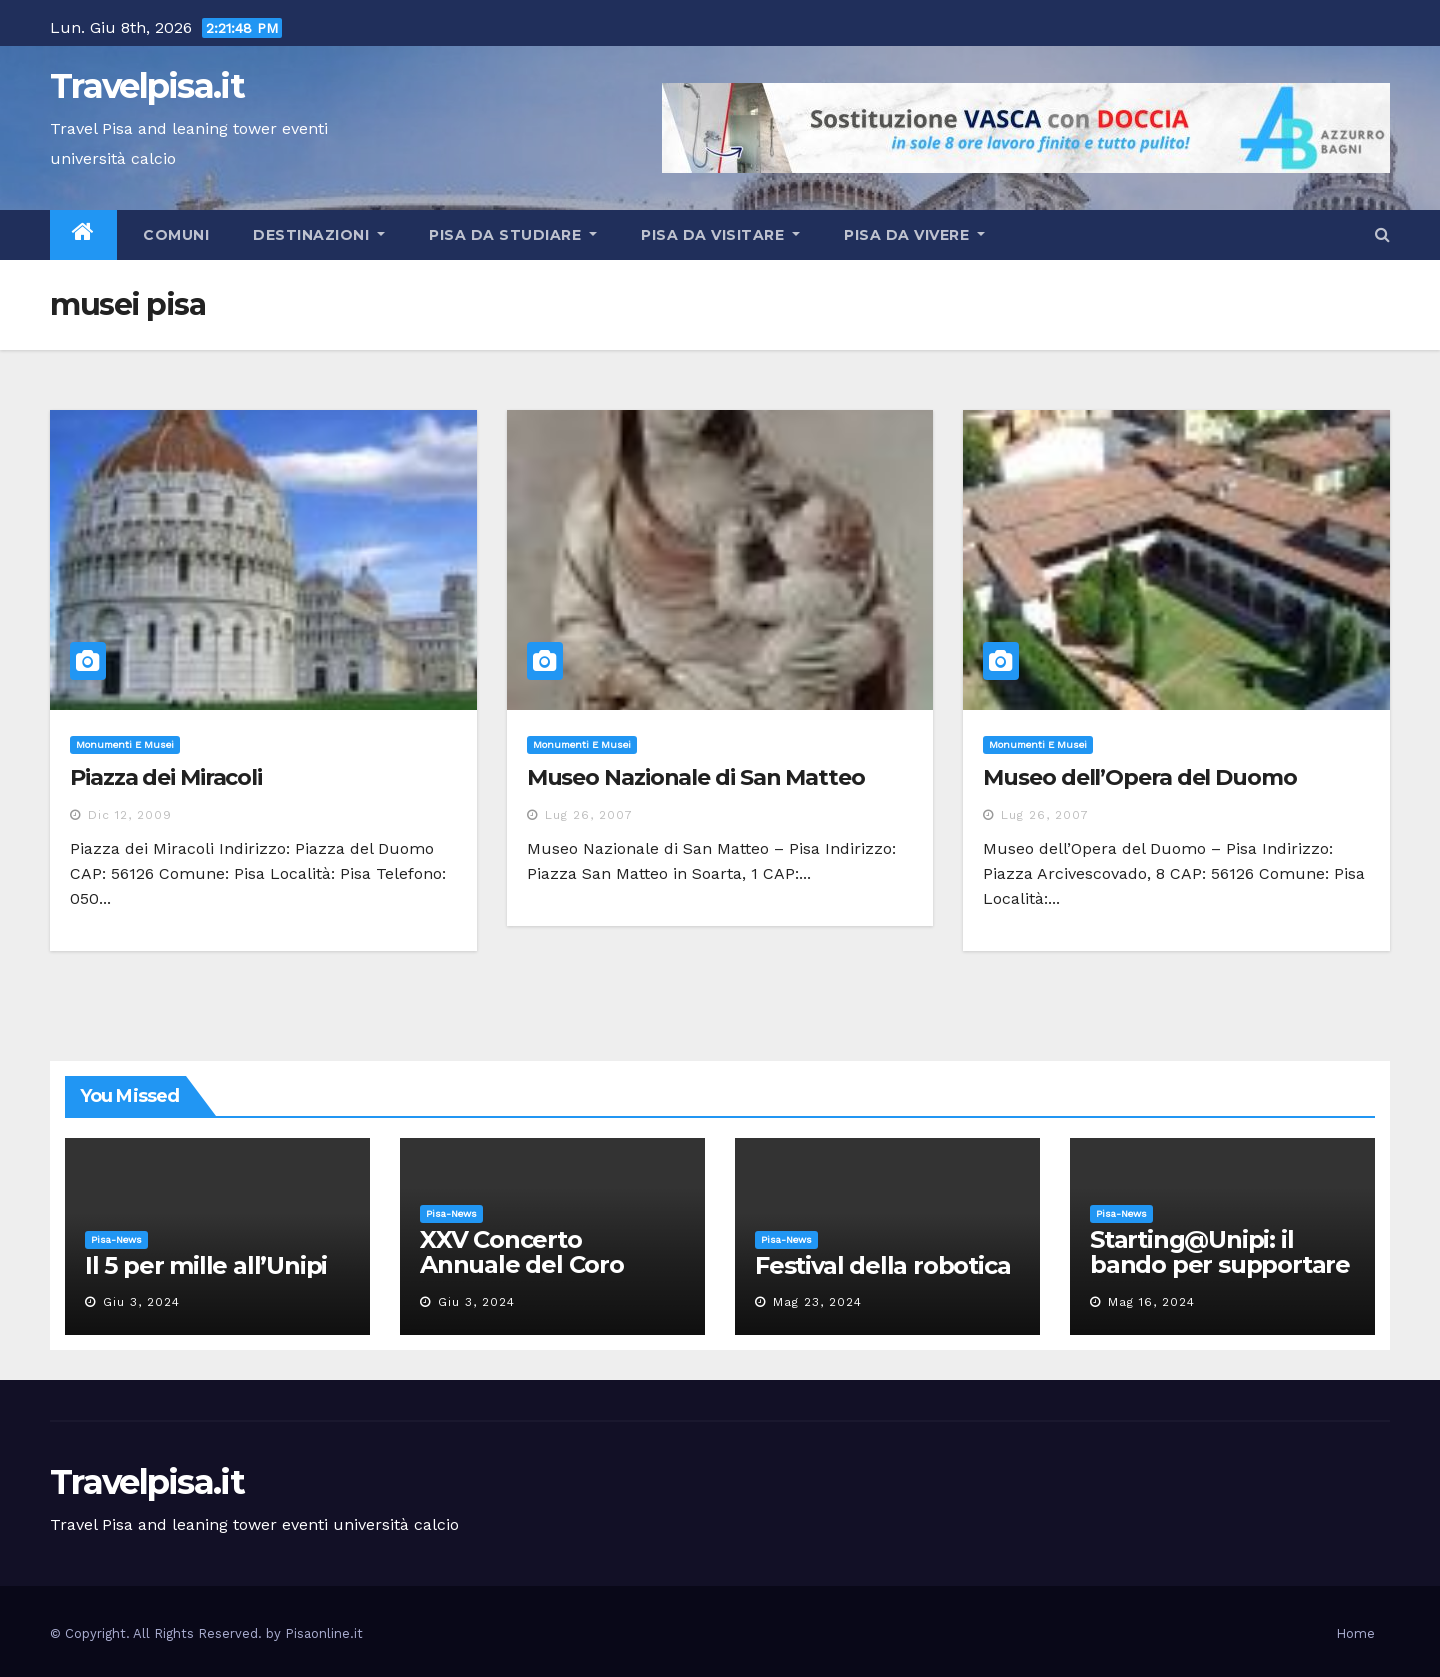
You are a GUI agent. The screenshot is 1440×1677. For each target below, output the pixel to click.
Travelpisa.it (147, 86)
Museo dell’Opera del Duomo (1139, 777)
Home (1355, 1633)
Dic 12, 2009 (130, 815)
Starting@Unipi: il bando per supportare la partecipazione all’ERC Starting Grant (1220, 1277)
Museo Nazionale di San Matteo (696, 777)
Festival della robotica (882, 1265)
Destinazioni (319, 235)
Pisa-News (116, 1239)
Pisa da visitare (720, 235)
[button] (1382, 234)
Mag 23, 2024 (817, 1302)
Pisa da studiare (513, 235)
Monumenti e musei (125, 744)
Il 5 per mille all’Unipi (206, 1265)
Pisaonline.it (324, 1633)
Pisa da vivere (914, 235)
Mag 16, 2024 (1151, 1302)
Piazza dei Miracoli (166, 777)
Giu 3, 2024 (141, 1302)
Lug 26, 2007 (589, 815)
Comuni (174, 235)
